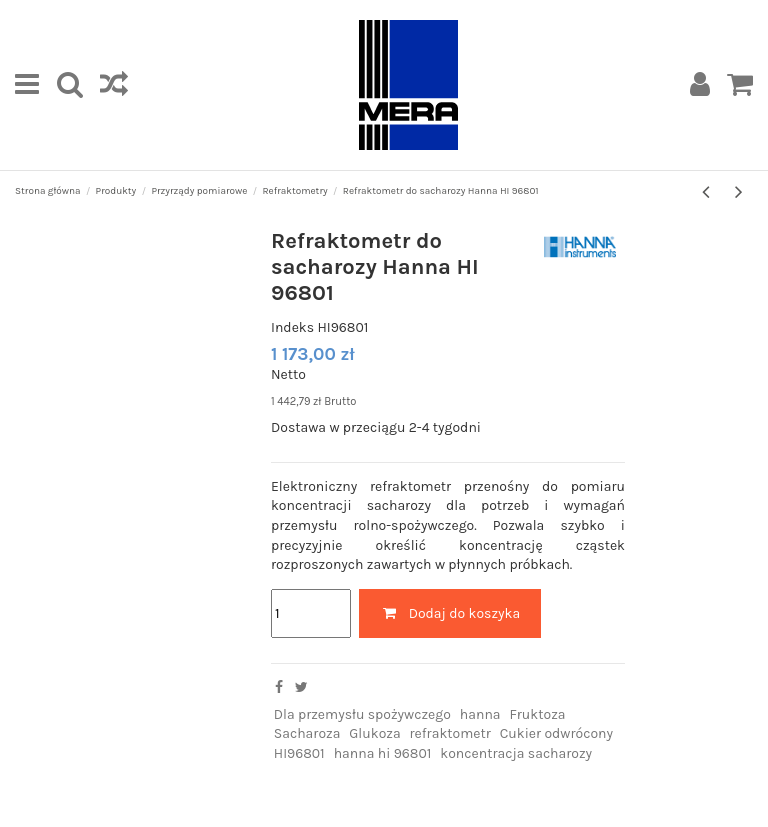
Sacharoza (307, 733)
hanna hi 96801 (383, 753)
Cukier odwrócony (556, 733)
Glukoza (374, 733)
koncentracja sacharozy (516, 753)
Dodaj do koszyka (450, 613)
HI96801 (299, 753)
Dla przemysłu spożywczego (362, 714)
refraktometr (450, 733)
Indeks (292, 327)
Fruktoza (537, 714)
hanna (480, 714)
